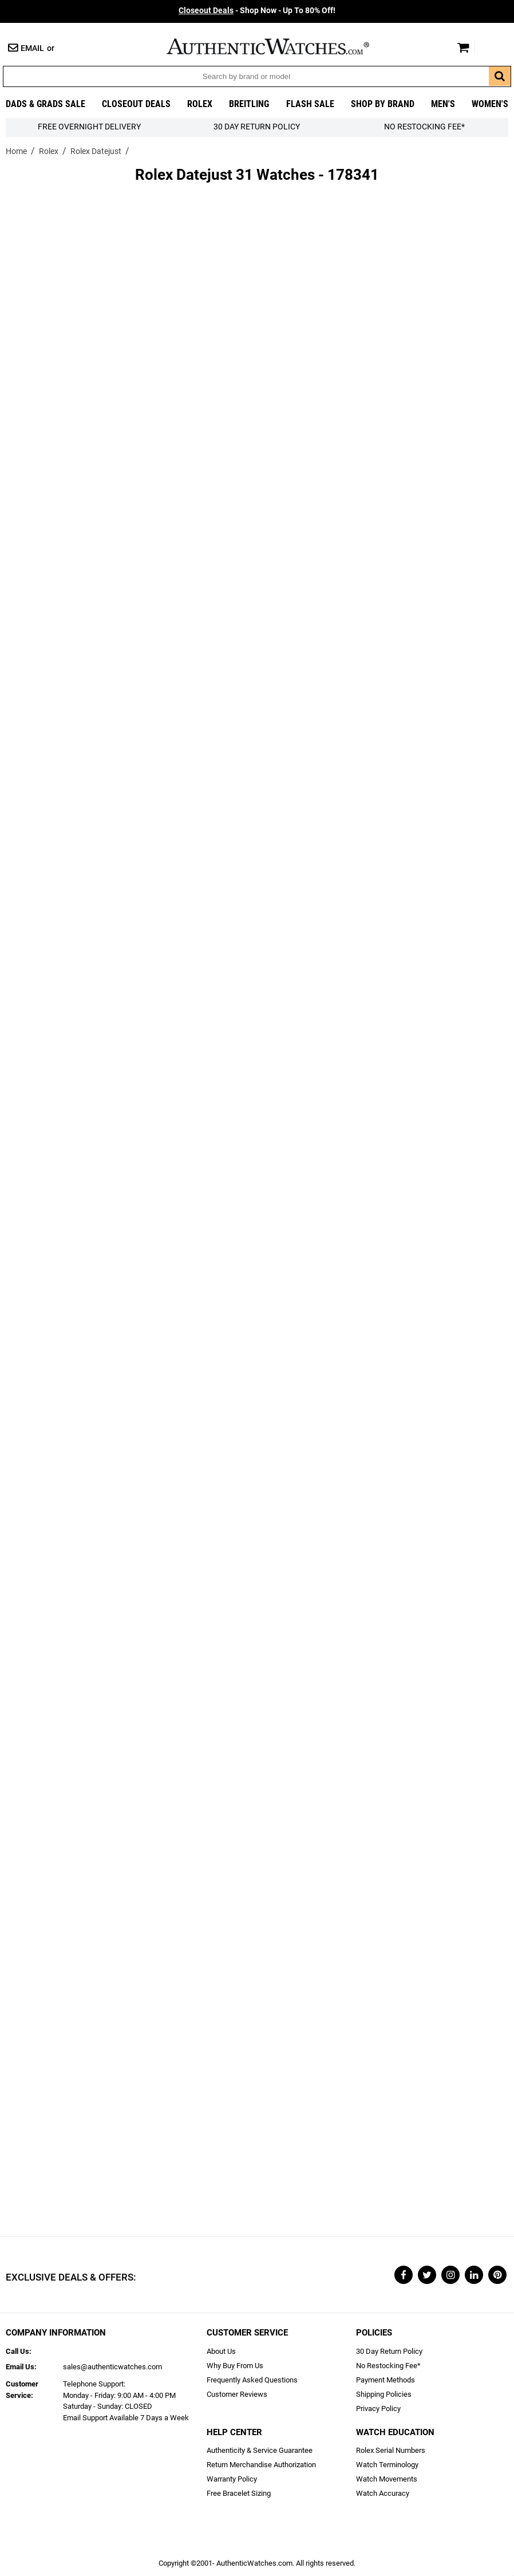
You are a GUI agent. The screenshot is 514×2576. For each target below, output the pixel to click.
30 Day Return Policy (389, 2351)
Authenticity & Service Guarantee (260, 2450)
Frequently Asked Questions (252, 2380)
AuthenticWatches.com (279, 46)
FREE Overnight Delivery (89, 127)
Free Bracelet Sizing (239, 2493)
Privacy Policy (378, 2408)
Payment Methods (385, 2380)
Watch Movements (386, 2479)
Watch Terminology (387, 2464)
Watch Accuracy (382, 2493)
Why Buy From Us (235, 2365)
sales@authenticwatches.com (112, 2366)
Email (32, 48)
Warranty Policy (232, 2479)
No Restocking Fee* (424, 127)
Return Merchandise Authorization (261, 2464)
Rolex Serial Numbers (390, 2450)
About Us (221, 2351)
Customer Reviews (237, 2394)
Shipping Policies (384, 2394)
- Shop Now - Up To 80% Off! (257, 10)
